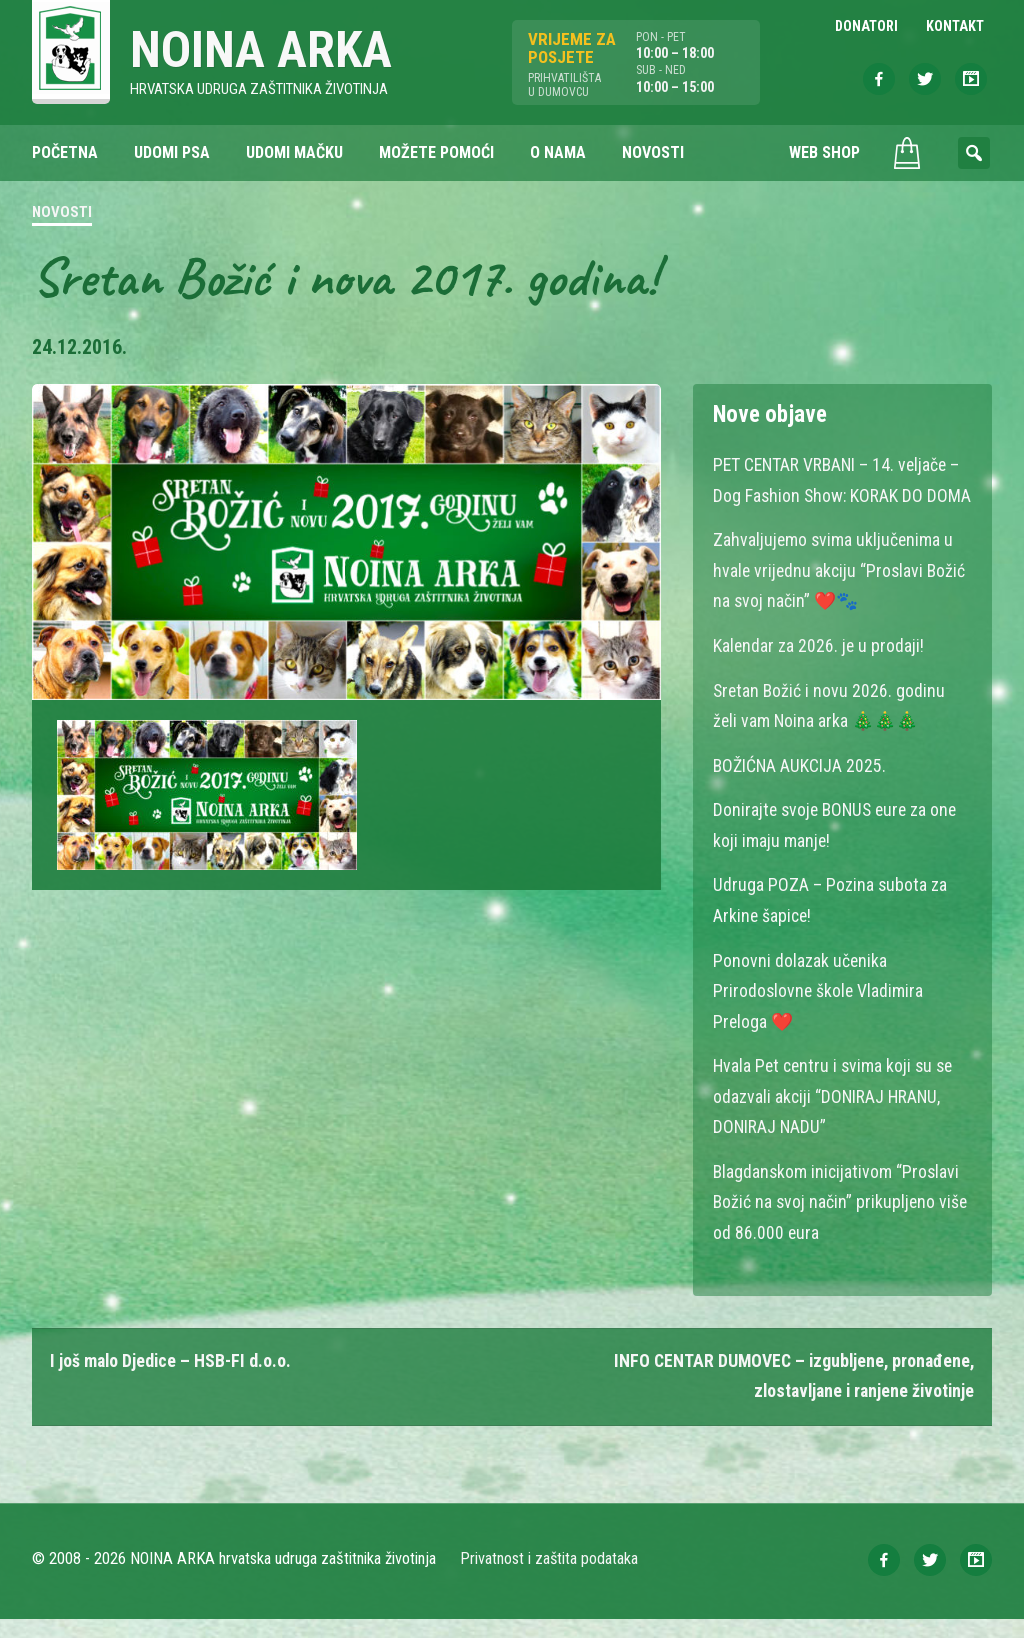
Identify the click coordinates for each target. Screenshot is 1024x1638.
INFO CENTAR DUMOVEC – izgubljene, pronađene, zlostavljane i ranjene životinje (790, 1395)
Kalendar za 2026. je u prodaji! (819, 673)
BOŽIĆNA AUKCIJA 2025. (800, 791)
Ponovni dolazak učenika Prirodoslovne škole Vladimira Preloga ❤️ (819, 1013)
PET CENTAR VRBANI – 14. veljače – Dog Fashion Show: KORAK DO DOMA (839, 495)
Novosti (62, 214)
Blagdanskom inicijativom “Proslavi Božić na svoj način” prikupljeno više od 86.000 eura (842, 1221)
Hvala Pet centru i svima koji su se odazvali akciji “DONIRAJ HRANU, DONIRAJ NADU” (836, 1117)
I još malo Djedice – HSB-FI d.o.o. (172, 1380)
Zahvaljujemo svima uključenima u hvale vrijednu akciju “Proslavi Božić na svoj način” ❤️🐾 (841, 599)
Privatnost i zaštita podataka (549, 1577)
